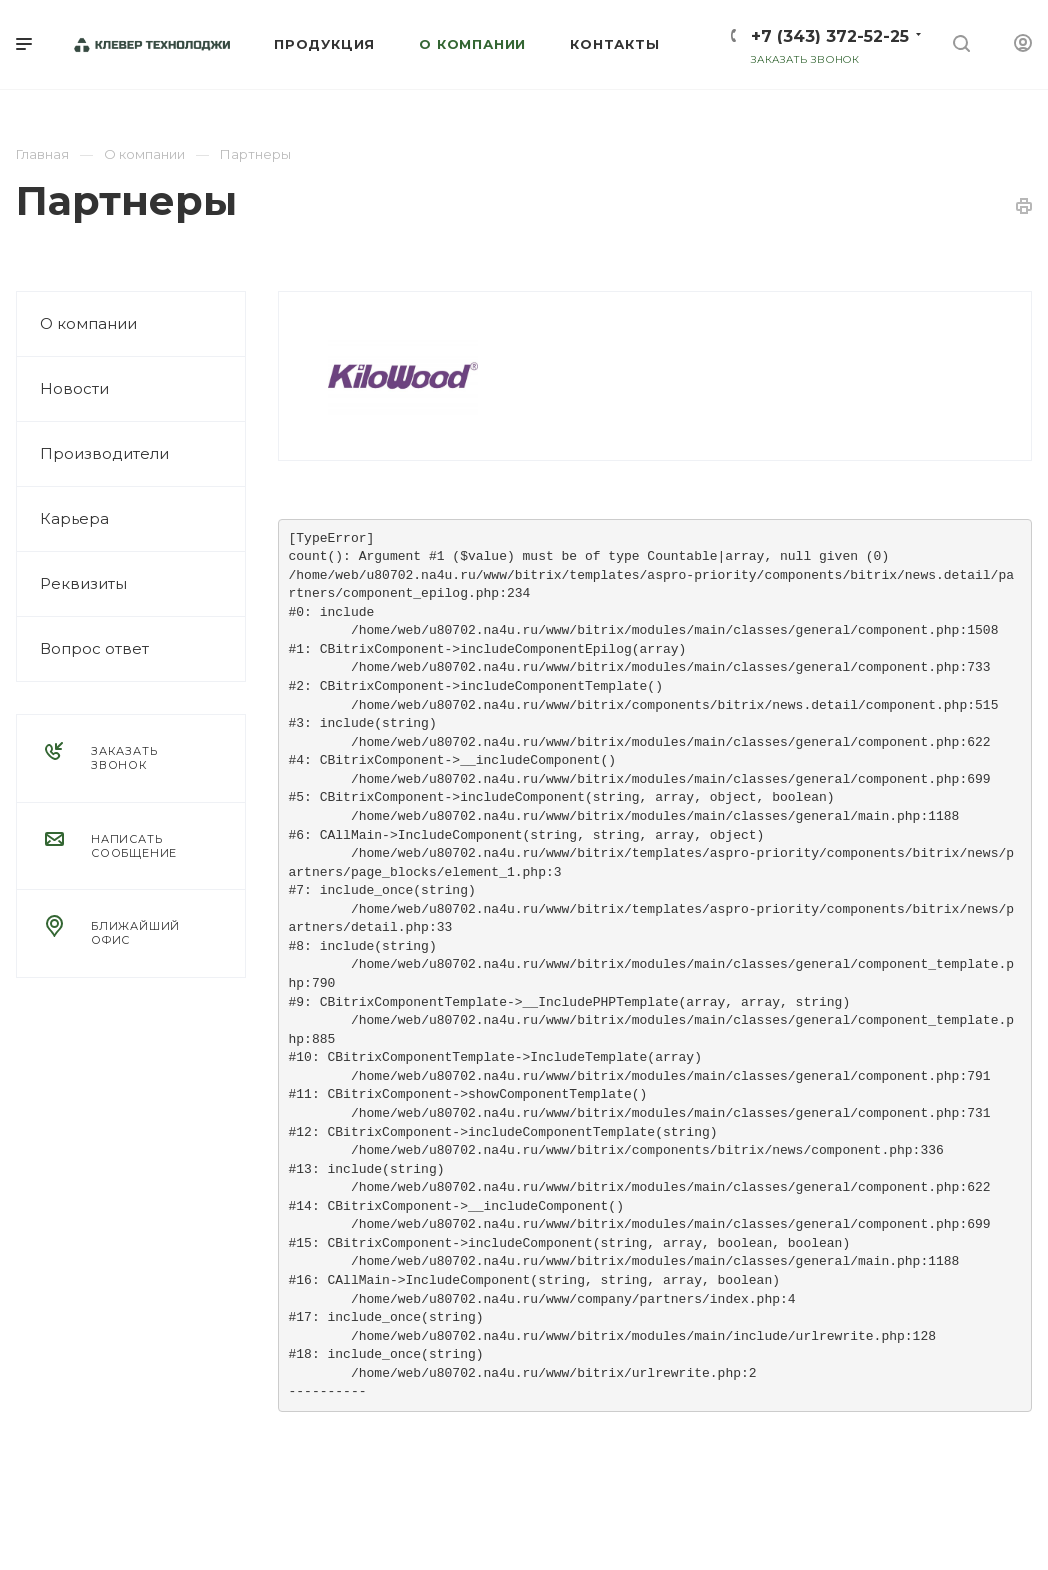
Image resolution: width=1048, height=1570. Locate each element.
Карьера (74, 518)
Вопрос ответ (94, 648)
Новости (74, 388)
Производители (104, 453)
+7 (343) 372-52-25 (830, 36)
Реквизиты (83, 583)
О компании (88, 323)
